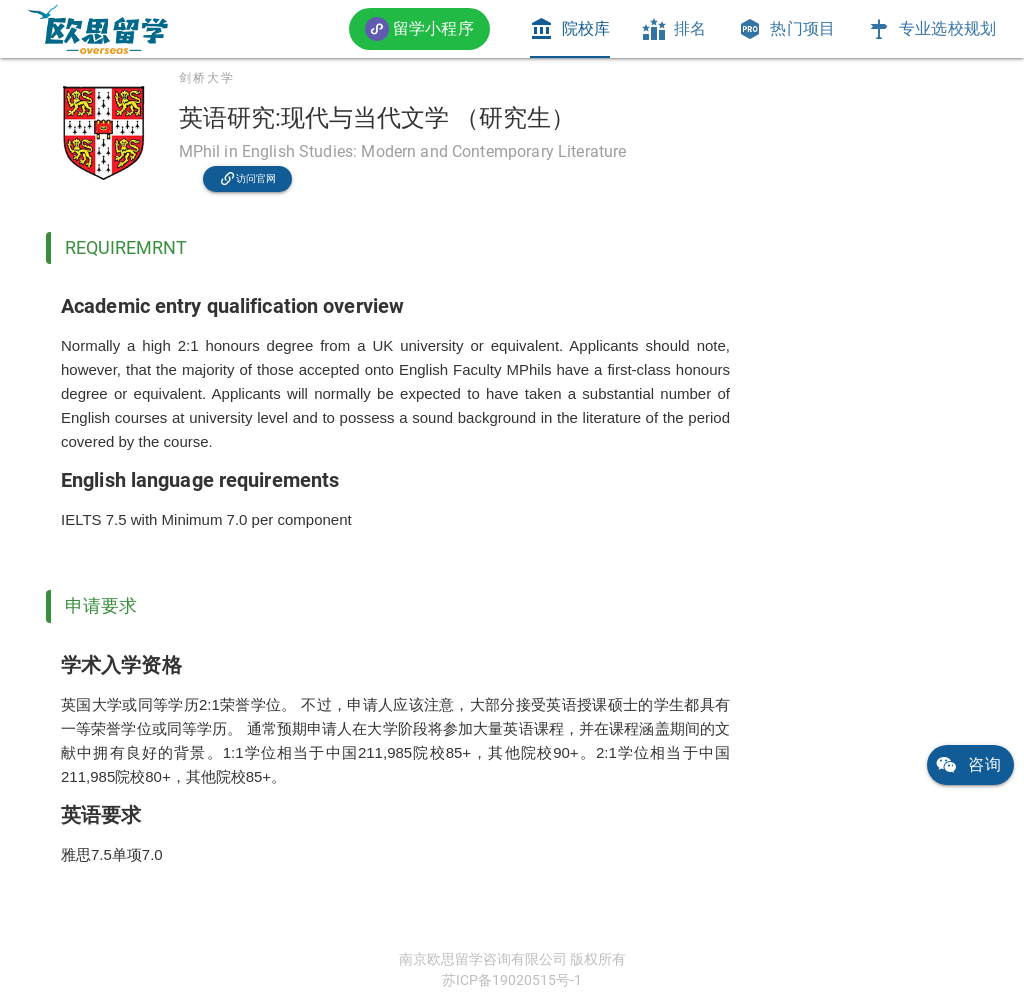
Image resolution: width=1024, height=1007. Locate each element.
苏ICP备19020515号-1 (512, 980)
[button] (419, 28)
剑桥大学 (207, 78)
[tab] (570, 29)
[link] (98, 29)
